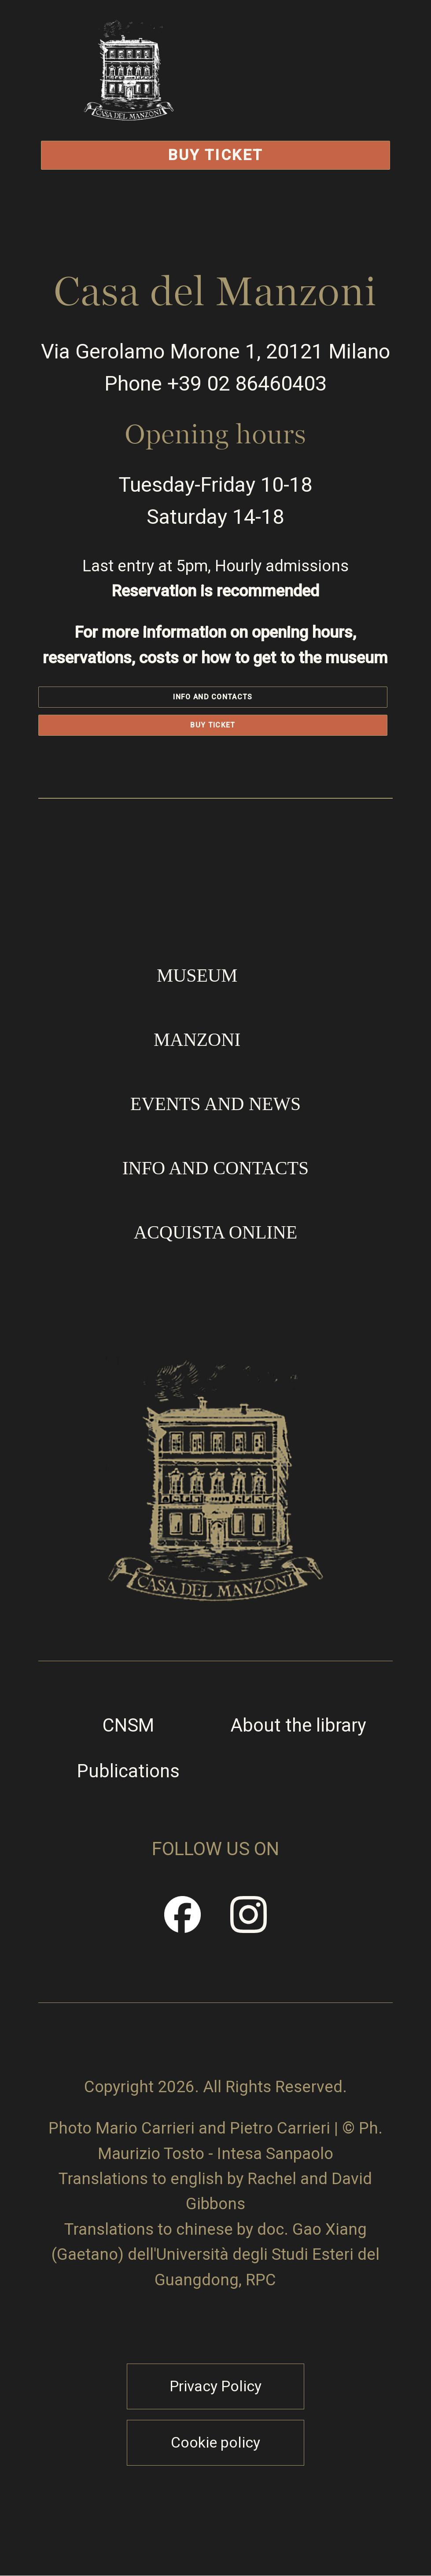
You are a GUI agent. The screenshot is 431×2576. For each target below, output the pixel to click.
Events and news (215, 1104)
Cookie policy (215, 2442)
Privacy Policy (215, 2386)
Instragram (249, 1923)
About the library (298, 1725)
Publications (128, 1771)
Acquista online (215, 1232)
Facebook (183, 1923)
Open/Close (311, 98)
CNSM (128, 1725)
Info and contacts (212, 697)
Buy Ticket (215, 155)
